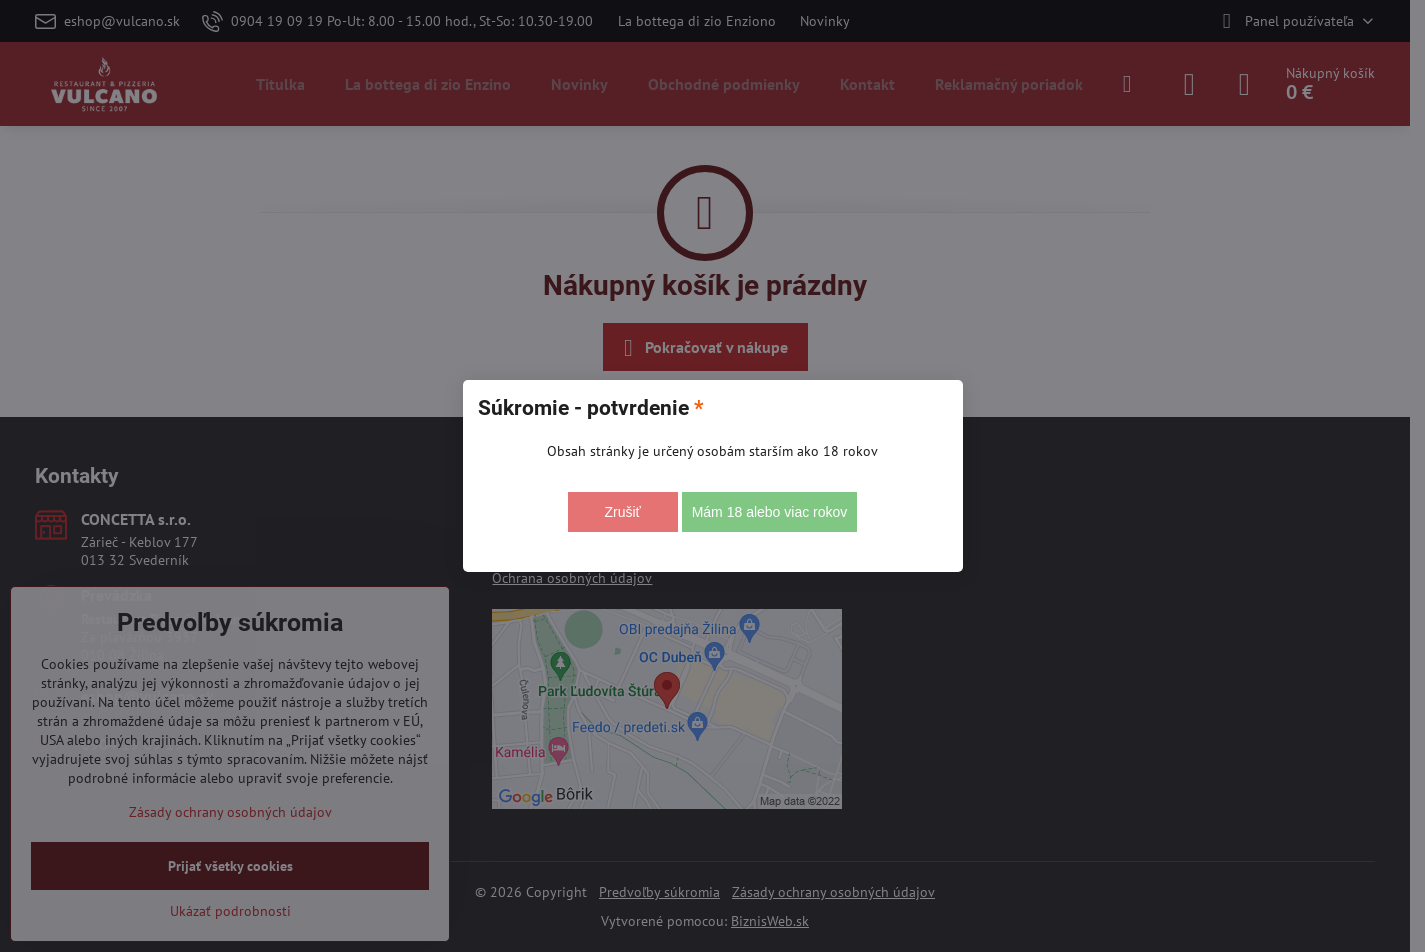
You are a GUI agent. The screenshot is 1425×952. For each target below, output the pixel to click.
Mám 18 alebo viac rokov (770, 512)
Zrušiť (622, 512)
